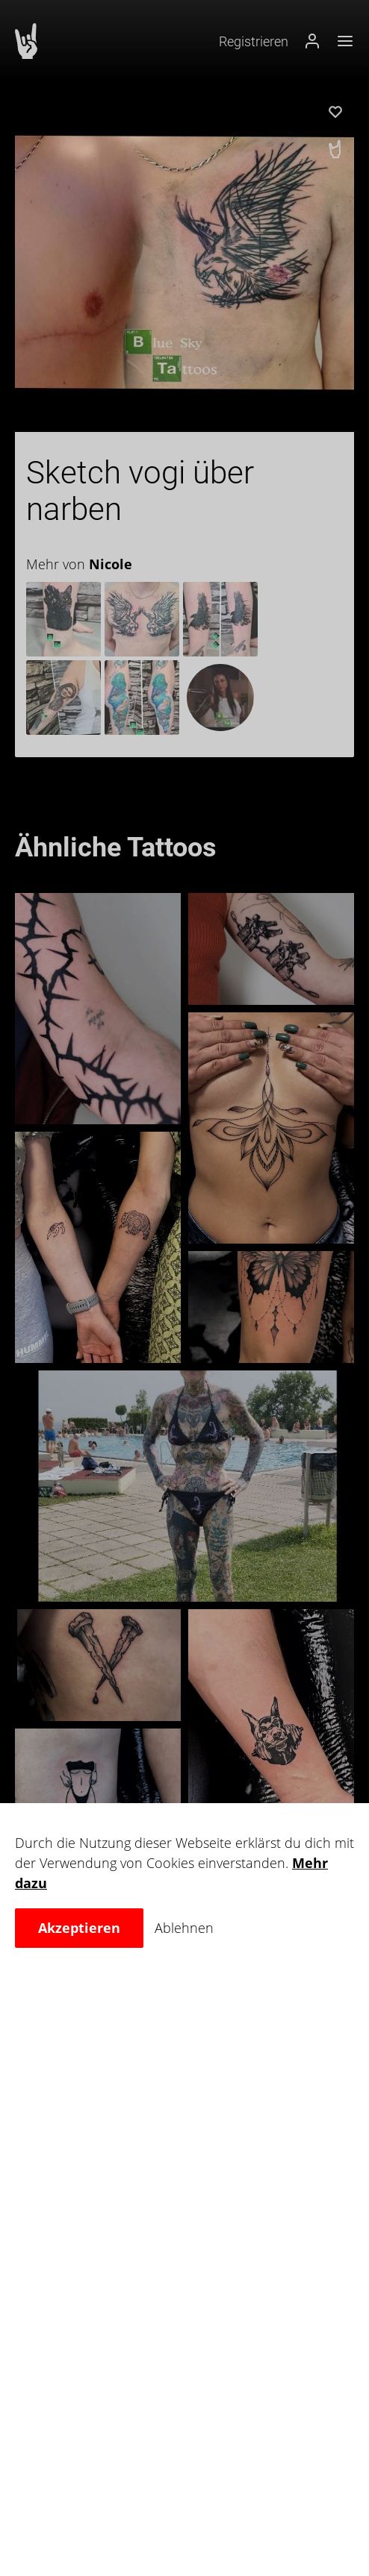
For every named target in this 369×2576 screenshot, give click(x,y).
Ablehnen (184, 1928)
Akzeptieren (79, 1928)
